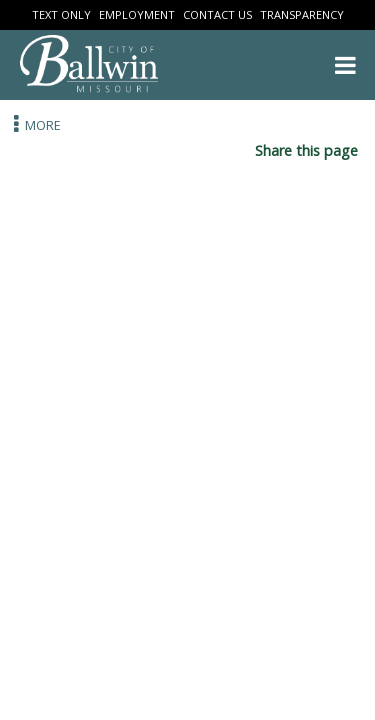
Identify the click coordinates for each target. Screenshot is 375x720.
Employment (137, 14)
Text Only (61, 14)
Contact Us (217, 14)
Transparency (302, 14)
